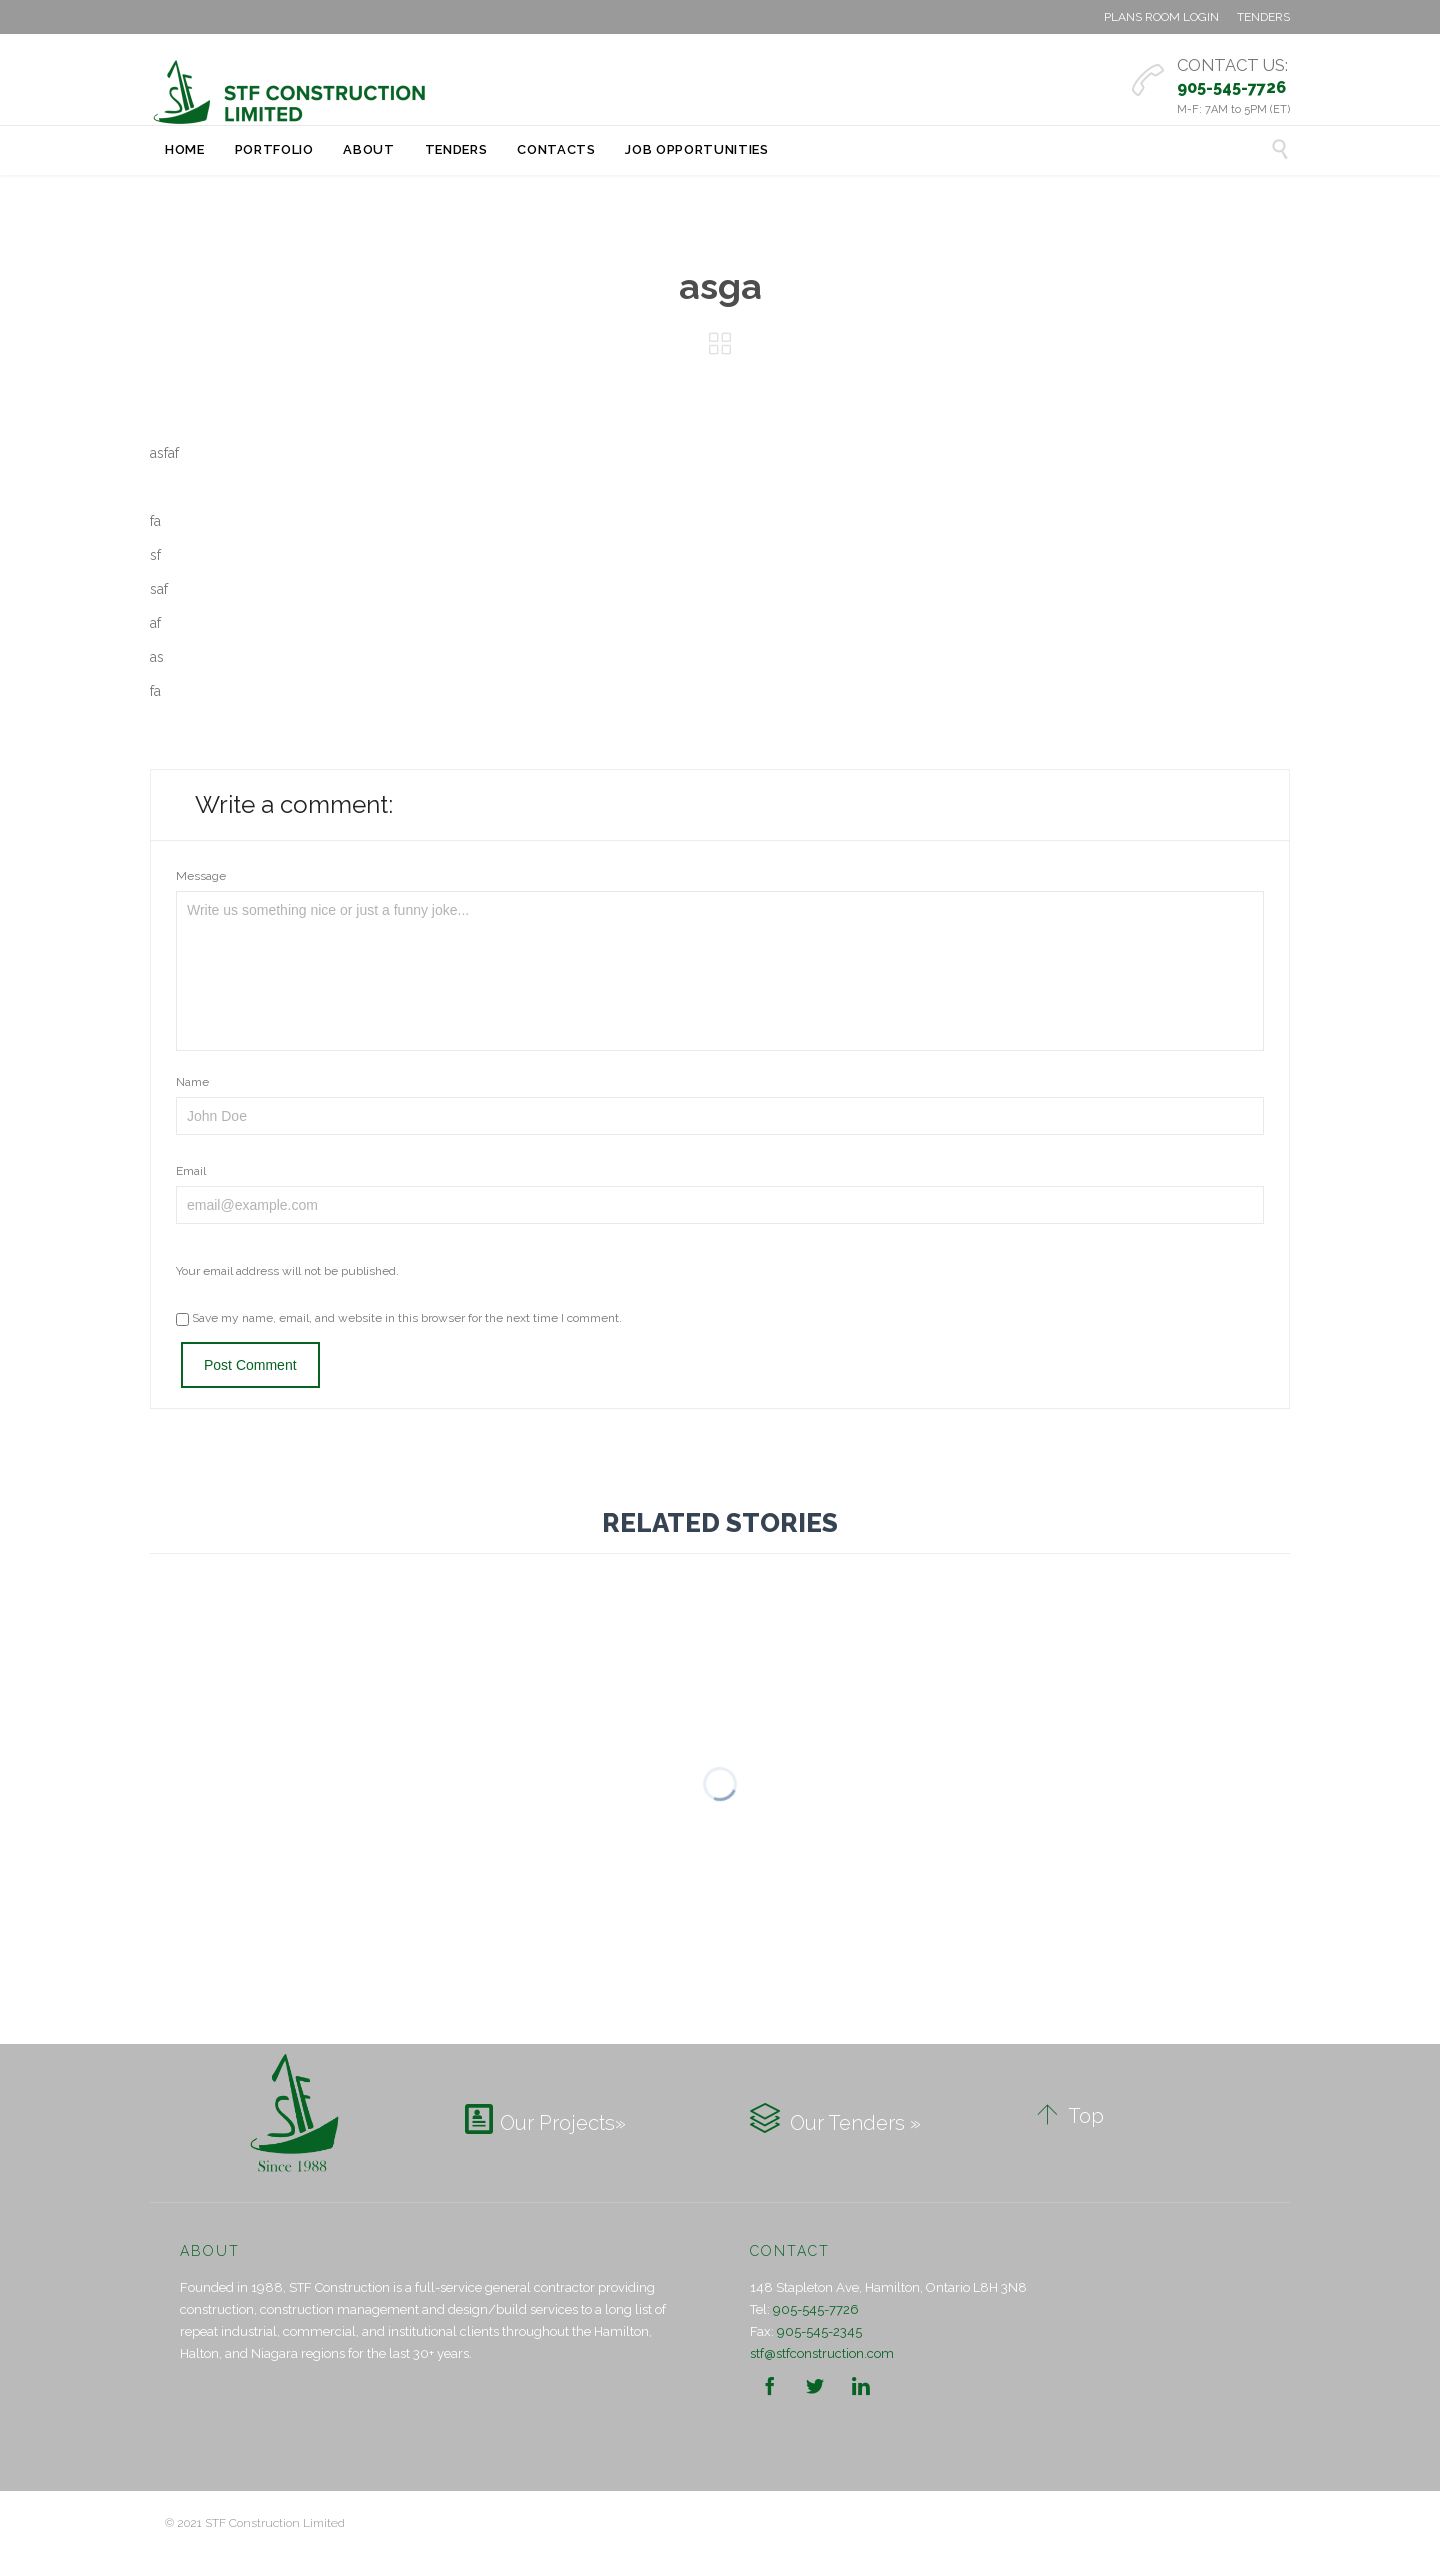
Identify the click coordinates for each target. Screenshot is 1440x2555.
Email (191, 1171)
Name (192, 1082)
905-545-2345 (819, 2331)
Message (201, 876)
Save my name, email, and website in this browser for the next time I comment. (399, 1318)
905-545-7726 (816, 2309)
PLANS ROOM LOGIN (1161, 17)
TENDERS (1263, 17)
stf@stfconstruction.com (822, 2353)
